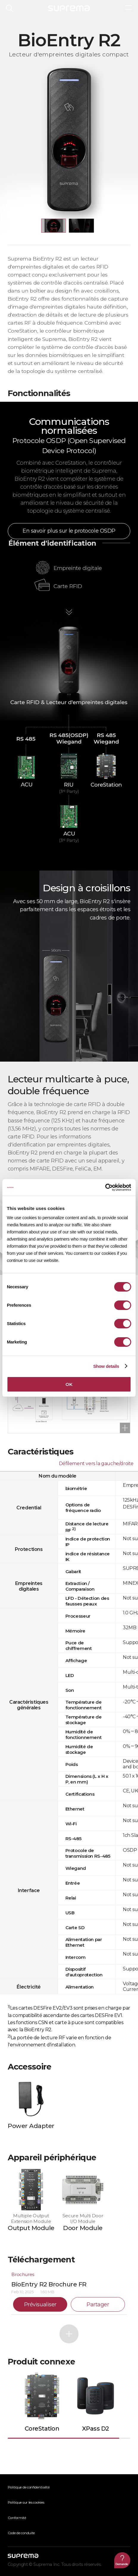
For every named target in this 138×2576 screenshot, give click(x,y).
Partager (98, 2304)
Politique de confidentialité (29, 2487)
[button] (53, 226)
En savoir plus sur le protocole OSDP (69, 531)
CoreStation (41, 2428)
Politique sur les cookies (26, 2502)
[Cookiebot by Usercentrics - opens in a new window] (105, 1187)
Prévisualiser (40, 2304)
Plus (69, 2333)
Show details (106, 1366)
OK (68, 1384)
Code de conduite (21, 2533)
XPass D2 (95, 2428)
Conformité (17, 2518)
